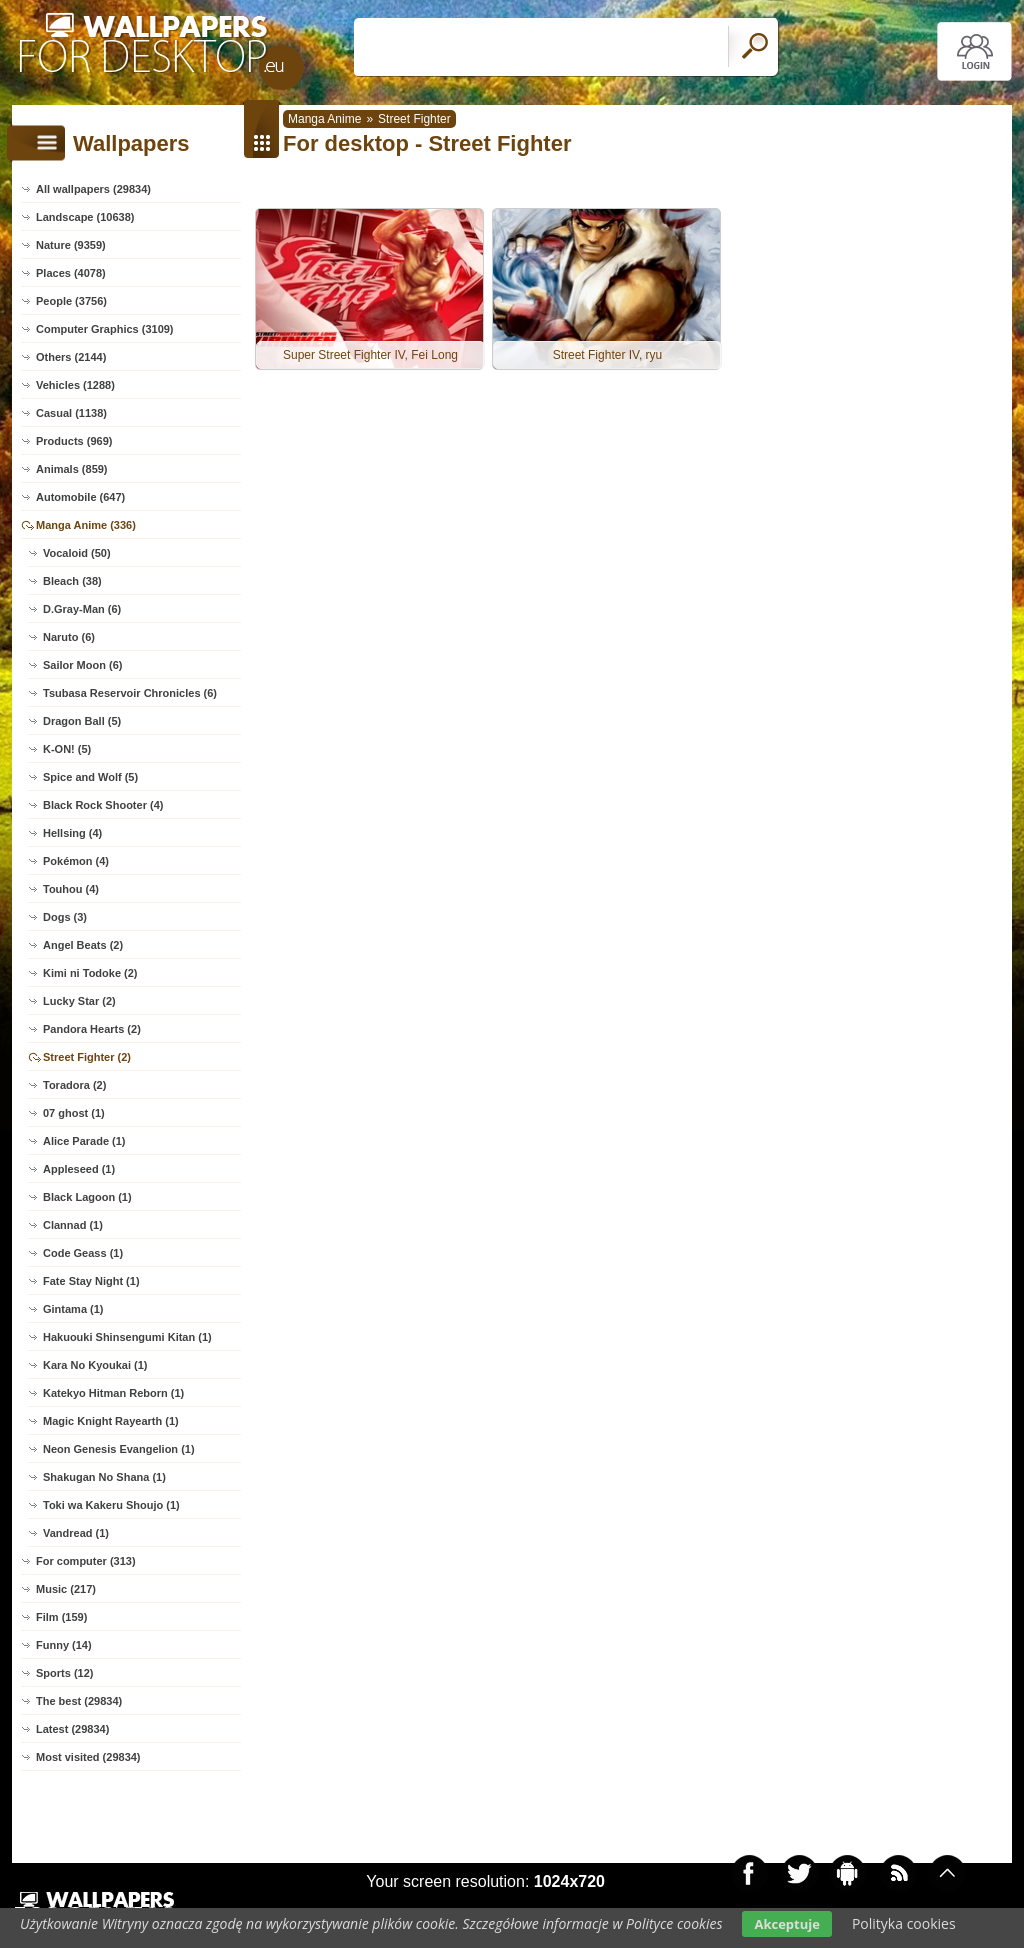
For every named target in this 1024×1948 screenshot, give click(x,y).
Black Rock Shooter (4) (103, 805)
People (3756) (71, 301)
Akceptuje (786, 1924)
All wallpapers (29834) (93, 189)
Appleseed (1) (79, 1169)
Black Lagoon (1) (87, 1197)
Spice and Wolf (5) (90, 777)
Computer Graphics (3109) (105, 329)
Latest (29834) (72, 1729)
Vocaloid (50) (77, 553)
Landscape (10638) (85, 217)
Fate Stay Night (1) (91, 1281)
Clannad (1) (73, 1225)
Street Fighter (414, 119)
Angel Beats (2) (83, 945)
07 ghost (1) (74, 1113)
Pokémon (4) (76, 861)
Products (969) (74, 441)
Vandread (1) (76, 1533)
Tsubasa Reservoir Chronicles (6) (130, 693)
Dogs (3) (65, 917)
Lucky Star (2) (79, 1001)
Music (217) (66, 1589)
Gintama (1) (73, 1309)
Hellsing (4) (72, 833)
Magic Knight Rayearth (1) (111, 1421)
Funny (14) (64, 1645)
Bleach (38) (72, 581)
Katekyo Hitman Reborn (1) (113, 1393)
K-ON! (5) (67, 749)
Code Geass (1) (83, 1253)
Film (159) (61, 1617)
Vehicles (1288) (75, 385)
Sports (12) (64, 1673)
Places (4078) (71, 273)
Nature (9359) (71, 245)
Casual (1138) (71, 413)
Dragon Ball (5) (82, 721)
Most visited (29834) (88, 1757)
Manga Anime (324, 119)
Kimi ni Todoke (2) (90, 973)
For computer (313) (86, 1561)
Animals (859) (72, 469)
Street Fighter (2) (87, 1057)
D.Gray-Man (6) (82, 609)
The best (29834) (79, 1701)
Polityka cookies (904, 1923)
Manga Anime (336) (86, 525)
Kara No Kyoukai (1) (95, 1365)
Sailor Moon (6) (82, 665)
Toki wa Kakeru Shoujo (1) (111, 1505)
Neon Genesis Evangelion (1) (119, 1449)
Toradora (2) (74, 1085)
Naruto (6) (69, 637)
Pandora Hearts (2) (92, 1029)
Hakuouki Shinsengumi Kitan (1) (127, 1337)
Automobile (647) (80, 497)
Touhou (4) (71, 889)
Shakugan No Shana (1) (104, 1477)
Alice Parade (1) (84, 1141)
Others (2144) (71, 357)
